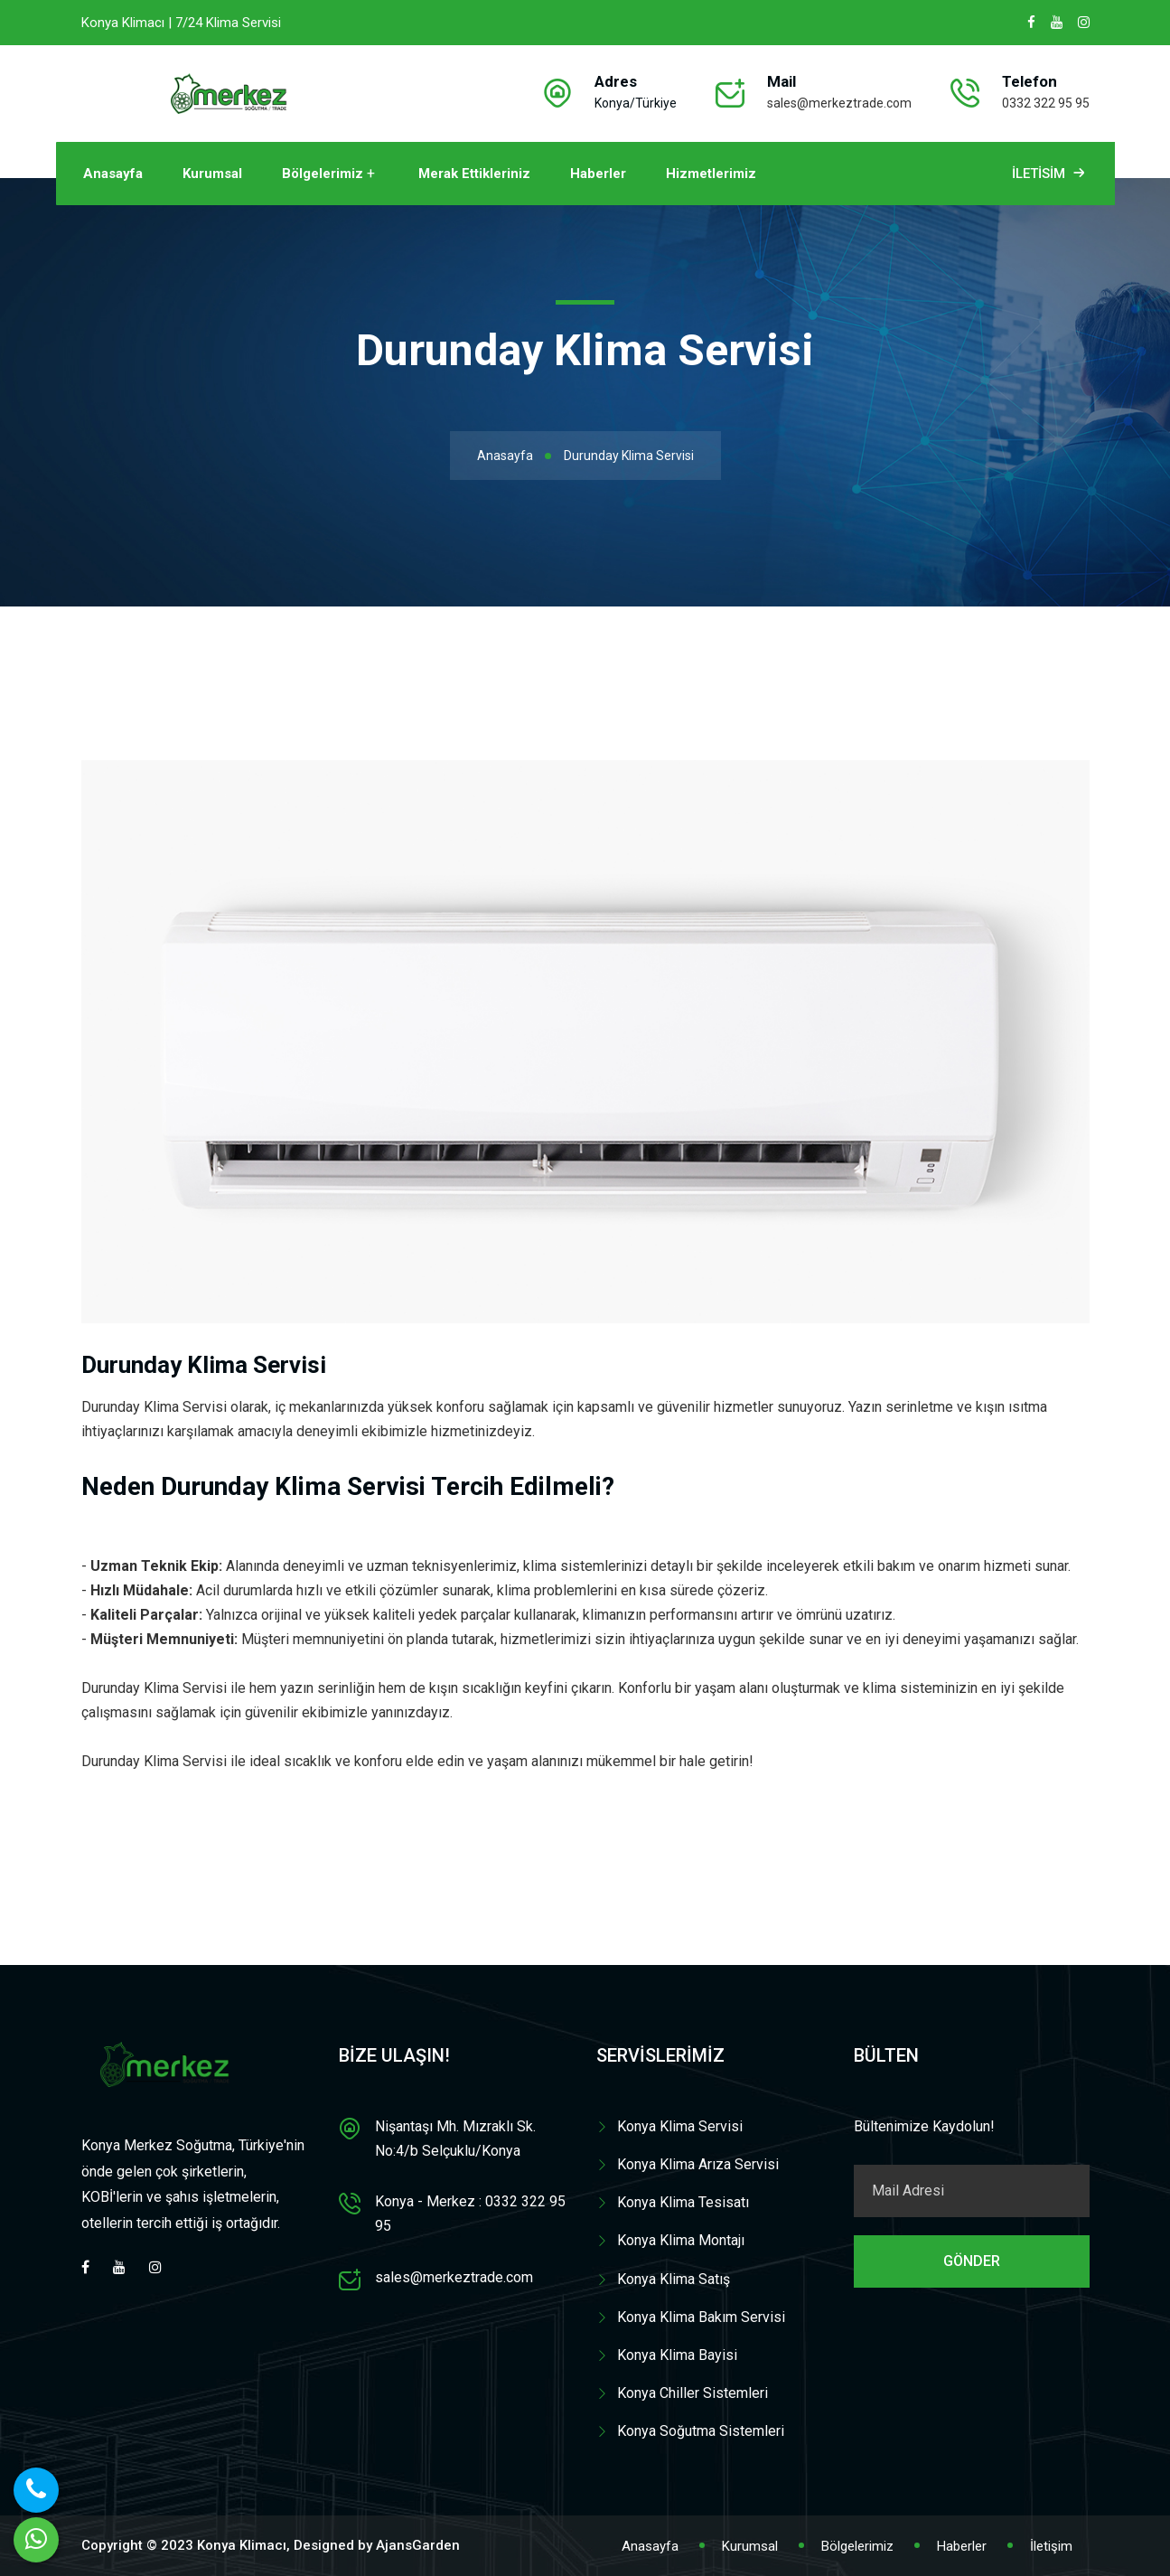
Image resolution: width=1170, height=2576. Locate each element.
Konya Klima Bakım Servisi (701, 2317)
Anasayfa (113, 173)
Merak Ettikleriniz (474, 173)
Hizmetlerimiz (711, 173)
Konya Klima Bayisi (677, 2355)
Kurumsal (212, 173)
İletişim (1051, 2546)
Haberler (598, 173)
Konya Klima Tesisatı (683, 2202)
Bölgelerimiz (322, 173)
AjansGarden (418, 2545)
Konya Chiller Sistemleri (692, 2393)
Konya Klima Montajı (680, 2240)
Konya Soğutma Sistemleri (700, 2431)
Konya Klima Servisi (680, 2126)
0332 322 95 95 (1046, 103)
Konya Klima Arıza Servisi (698, 2164)
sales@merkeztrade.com (839, 103)
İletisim (1050, 173)
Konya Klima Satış (673, 2279)
